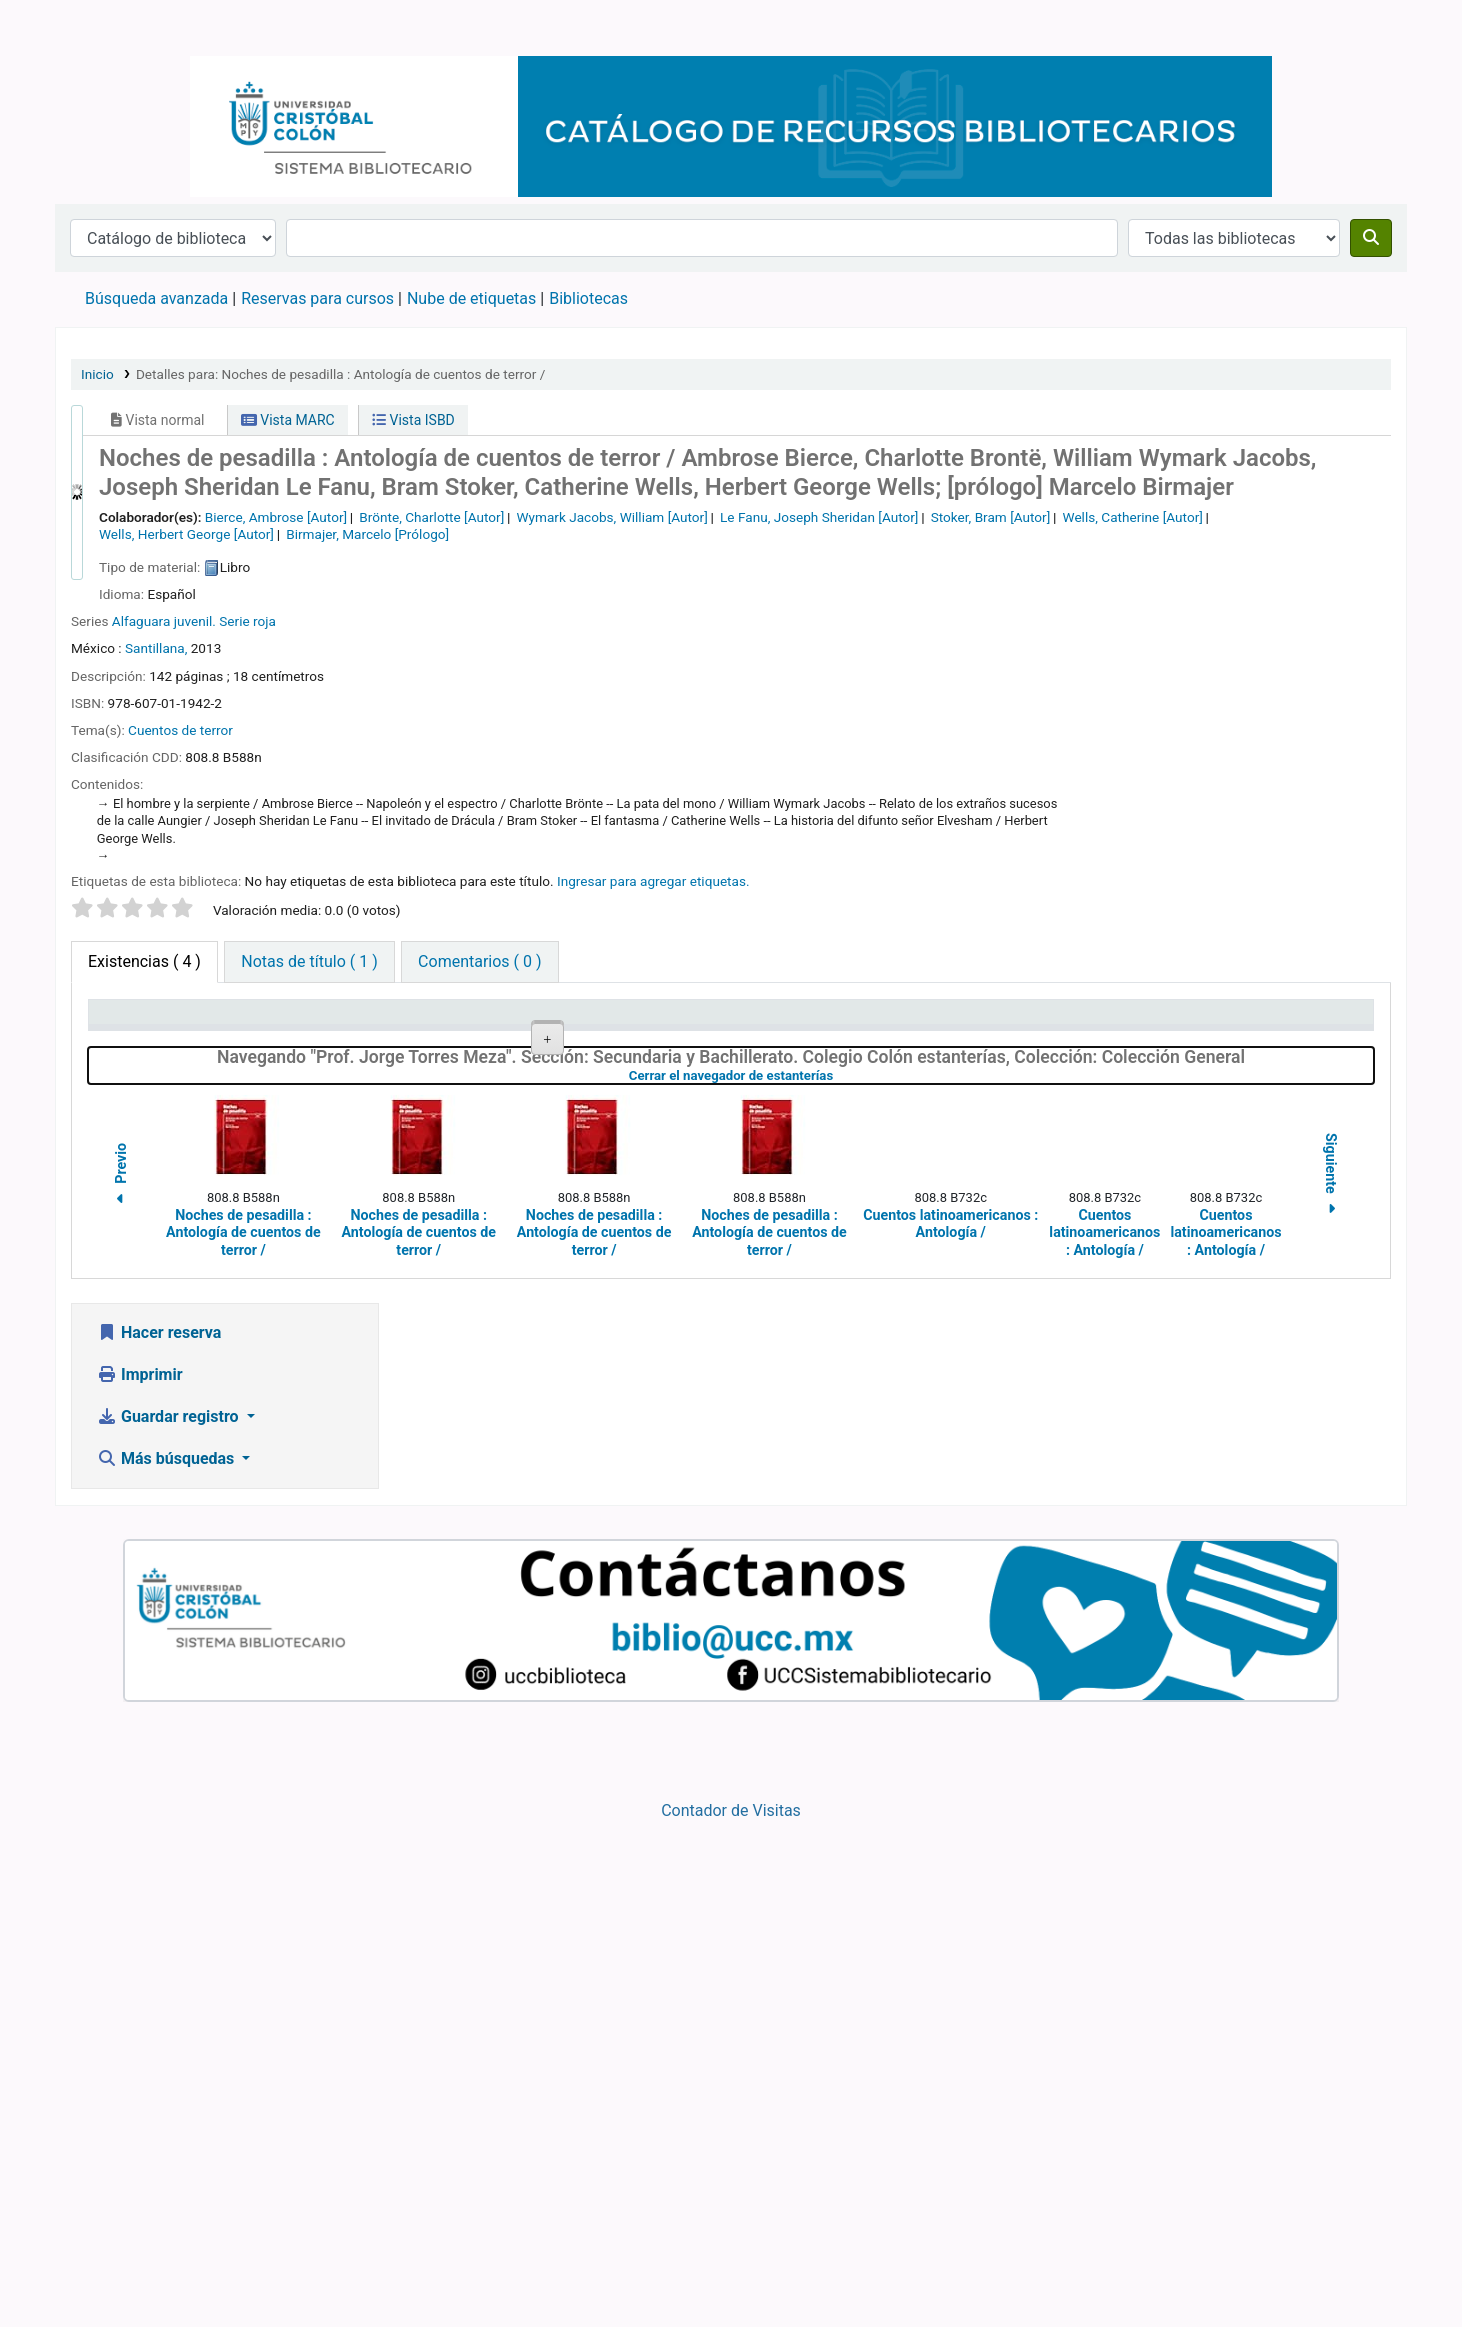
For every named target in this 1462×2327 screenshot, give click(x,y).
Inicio (97, 374)
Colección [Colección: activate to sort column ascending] (500, 1021)
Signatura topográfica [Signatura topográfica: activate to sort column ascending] (722, 1021)
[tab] (309, 962)
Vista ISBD (413, 420)
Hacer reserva (159, 1836)
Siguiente (1331, 1681)
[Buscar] (1371, 238)
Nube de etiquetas (471, 298)
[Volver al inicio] (1402, 2265)
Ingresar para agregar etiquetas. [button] (653, 881)
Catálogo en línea (106, 28)
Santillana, (158, 648)
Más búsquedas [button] (167, 1962)
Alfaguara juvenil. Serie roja (194, 621)
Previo (121, 1682)
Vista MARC (288, 420)
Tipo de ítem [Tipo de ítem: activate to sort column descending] (141, 1021)
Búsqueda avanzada (156, 298)
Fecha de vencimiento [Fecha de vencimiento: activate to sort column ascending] (1272, 1021)
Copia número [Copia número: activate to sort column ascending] (880, 1021)
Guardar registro (170, 1920)
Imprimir (140, 1878)
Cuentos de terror (180, 730)
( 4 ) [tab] (144, 961)
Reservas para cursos (317, 298)
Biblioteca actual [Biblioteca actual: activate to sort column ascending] (339, 1021)
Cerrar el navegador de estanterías (838, 1580)
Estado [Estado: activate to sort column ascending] (1041, 1021)
